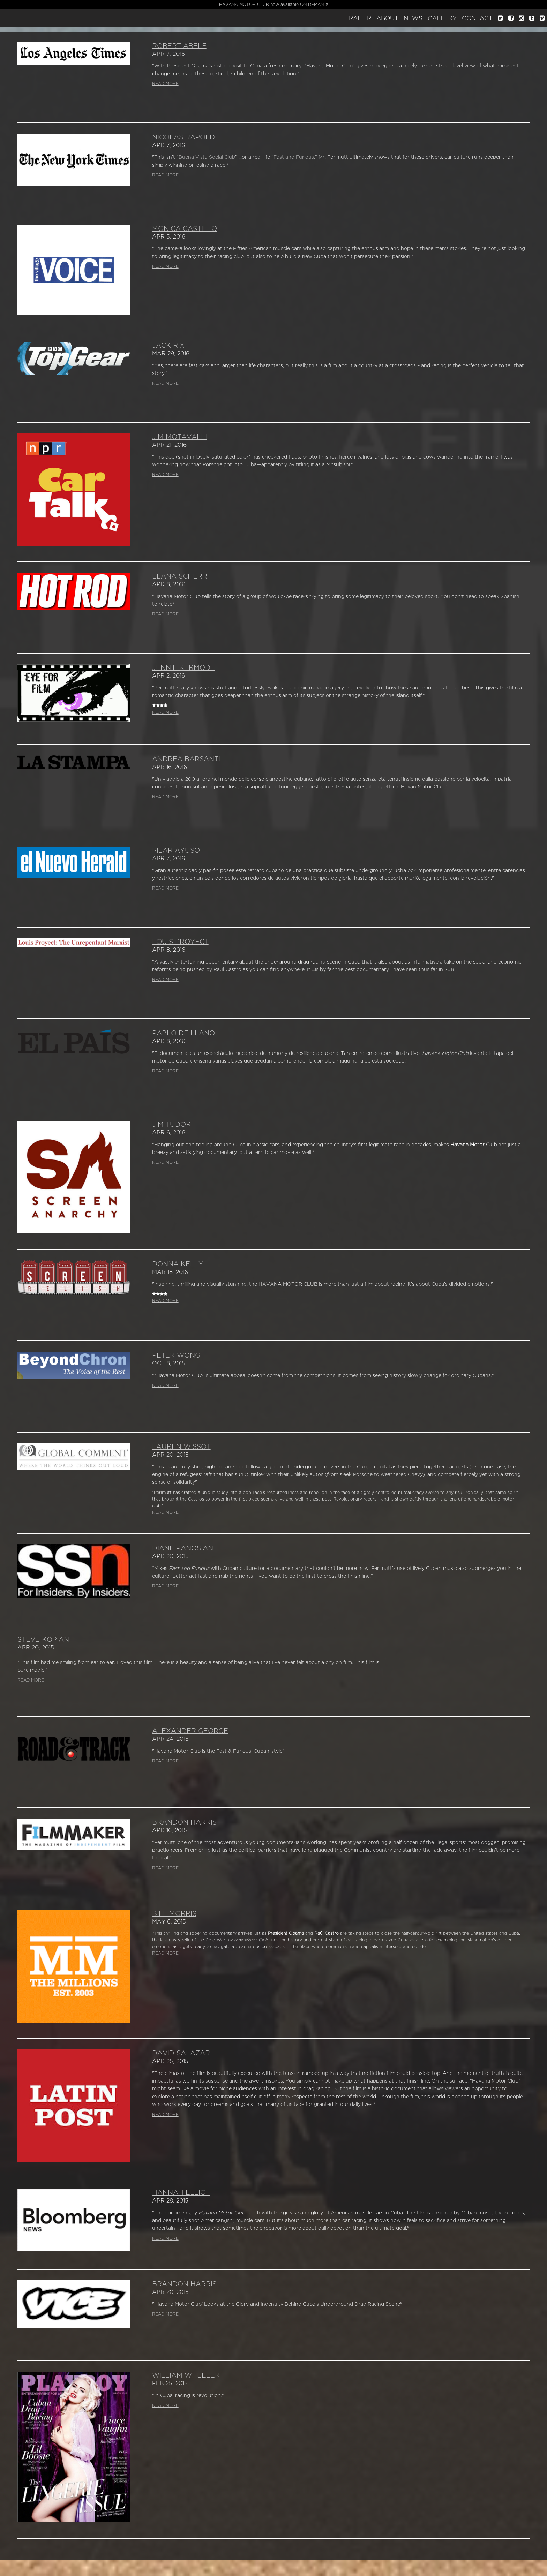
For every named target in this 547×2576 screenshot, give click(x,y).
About (387, 18)
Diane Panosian (182, 1548)
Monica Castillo (184, 229)
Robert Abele (179, 46)
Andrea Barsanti (186, 759)
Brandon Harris (184, 1822)
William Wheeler (186, 2375)
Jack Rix (168, 345)
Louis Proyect (180, 942)
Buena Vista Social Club (207, 157)
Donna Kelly (177, 1264)
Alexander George (190, 1731)
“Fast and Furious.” (294, 157)
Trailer (358, 18)
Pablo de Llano (183, 1033)
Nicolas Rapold (183, 137)
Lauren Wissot (181, 1447)
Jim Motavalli (179, 437)
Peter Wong (176, 1355)
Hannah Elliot (181, 2193)
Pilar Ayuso (176, 850)
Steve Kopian (43, 1640)
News (413, 18)
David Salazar (181, 2053)
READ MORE (165, 84)
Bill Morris (174, 1914)
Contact (477, 18)
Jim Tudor (171, 1124)
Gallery (442, 18)
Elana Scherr (179, 576)
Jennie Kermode (183, 668)
